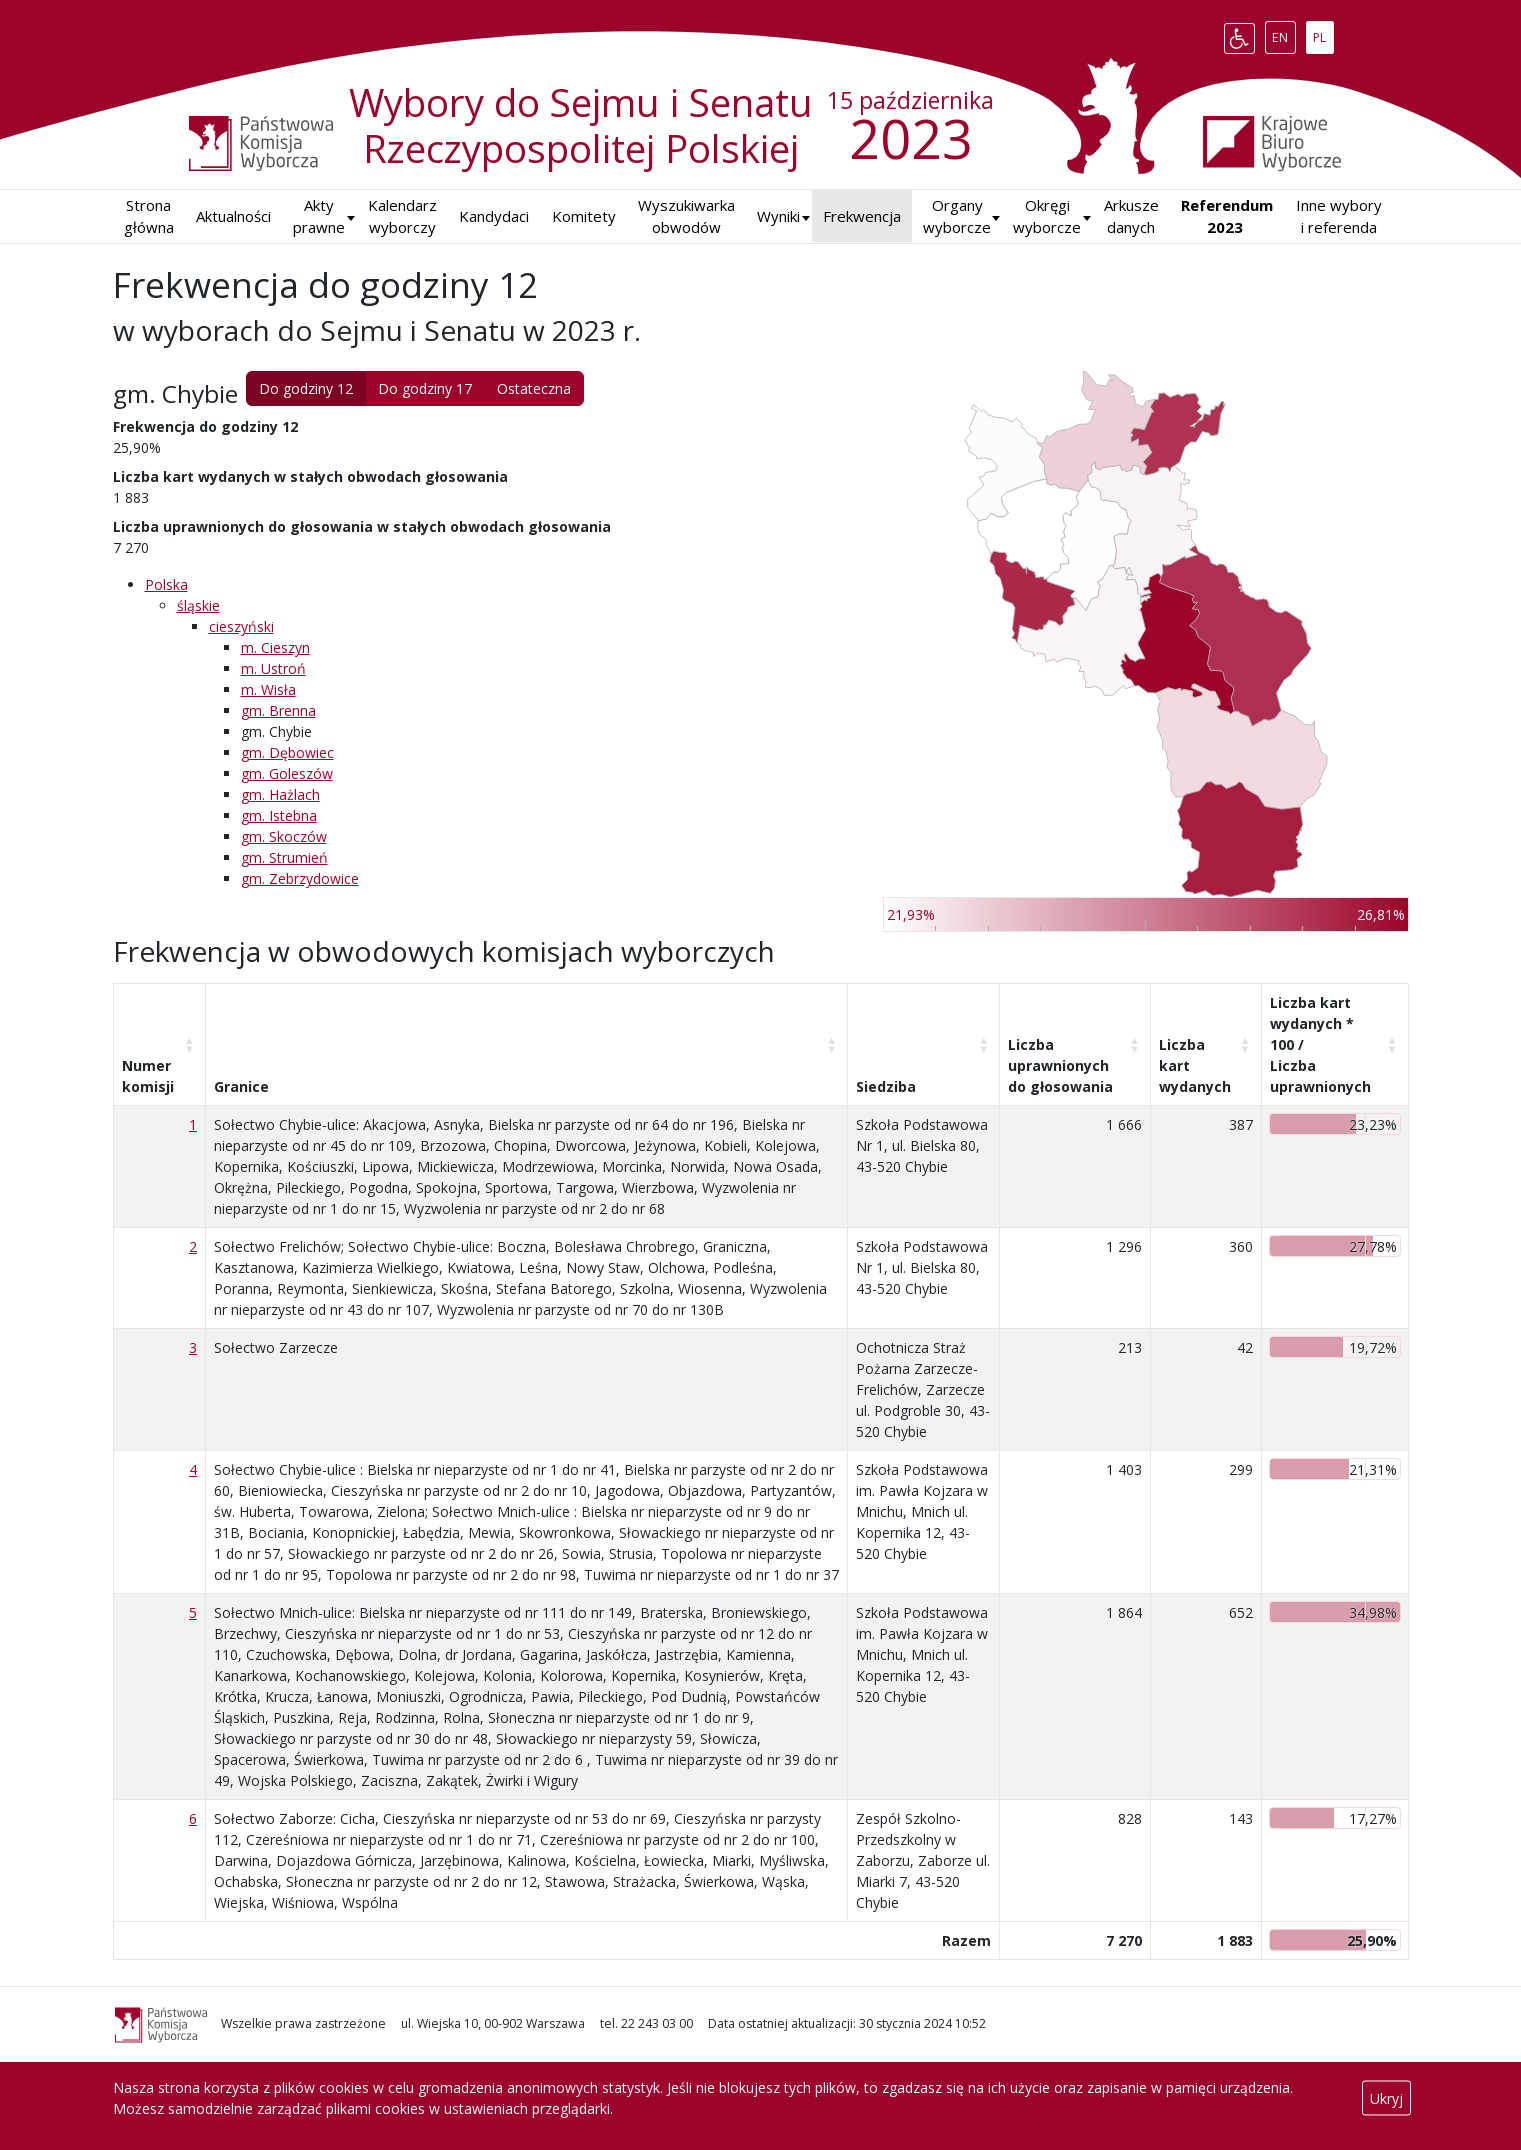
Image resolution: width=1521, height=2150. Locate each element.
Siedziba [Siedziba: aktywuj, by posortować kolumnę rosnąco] (886, 1086)
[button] (778, 216)
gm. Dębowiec (287, 752)
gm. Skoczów (284, 836)
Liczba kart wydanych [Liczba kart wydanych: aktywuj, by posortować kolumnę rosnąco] (1195, 1065)
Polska (166, 584)
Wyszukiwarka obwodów (686, 216)
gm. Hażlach (280, 794)
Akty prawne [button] (319, 216)
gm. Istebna (279, 815)
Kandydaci (494, 216)
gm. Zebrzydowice (300, 878)
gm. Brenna (278, 710)
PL (1323, 34)
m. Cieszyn (275, 647)
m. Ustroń (273, 668)
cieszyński (241, 626)
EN (1283, 34)
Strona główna (149, 216)
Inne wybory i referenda (1339, 216)
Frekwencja (862, 216)
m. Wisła (268, 689)
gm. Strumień (284, 857)
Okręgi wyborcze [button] (1047, 216)
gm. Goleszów (287, 773)
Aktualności (233, 216)
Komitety (584, 216)
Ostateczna (534, 388)
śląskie (198, 605)
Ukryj (1386, 2098)
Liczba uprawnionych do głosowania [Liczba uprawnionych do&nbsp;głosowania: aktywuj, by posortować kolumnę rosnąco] (1060, 1065)
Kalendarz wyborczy (402, 216)
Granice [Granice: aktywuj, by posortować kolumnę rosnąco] (241, 1086)
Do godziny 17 (425, 388)
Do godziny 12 (306, 388)
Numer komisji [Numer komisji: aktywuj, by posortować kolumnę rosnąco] (148, 1076)
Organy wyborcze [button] (957, 216)
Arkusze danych (1131, 216)
